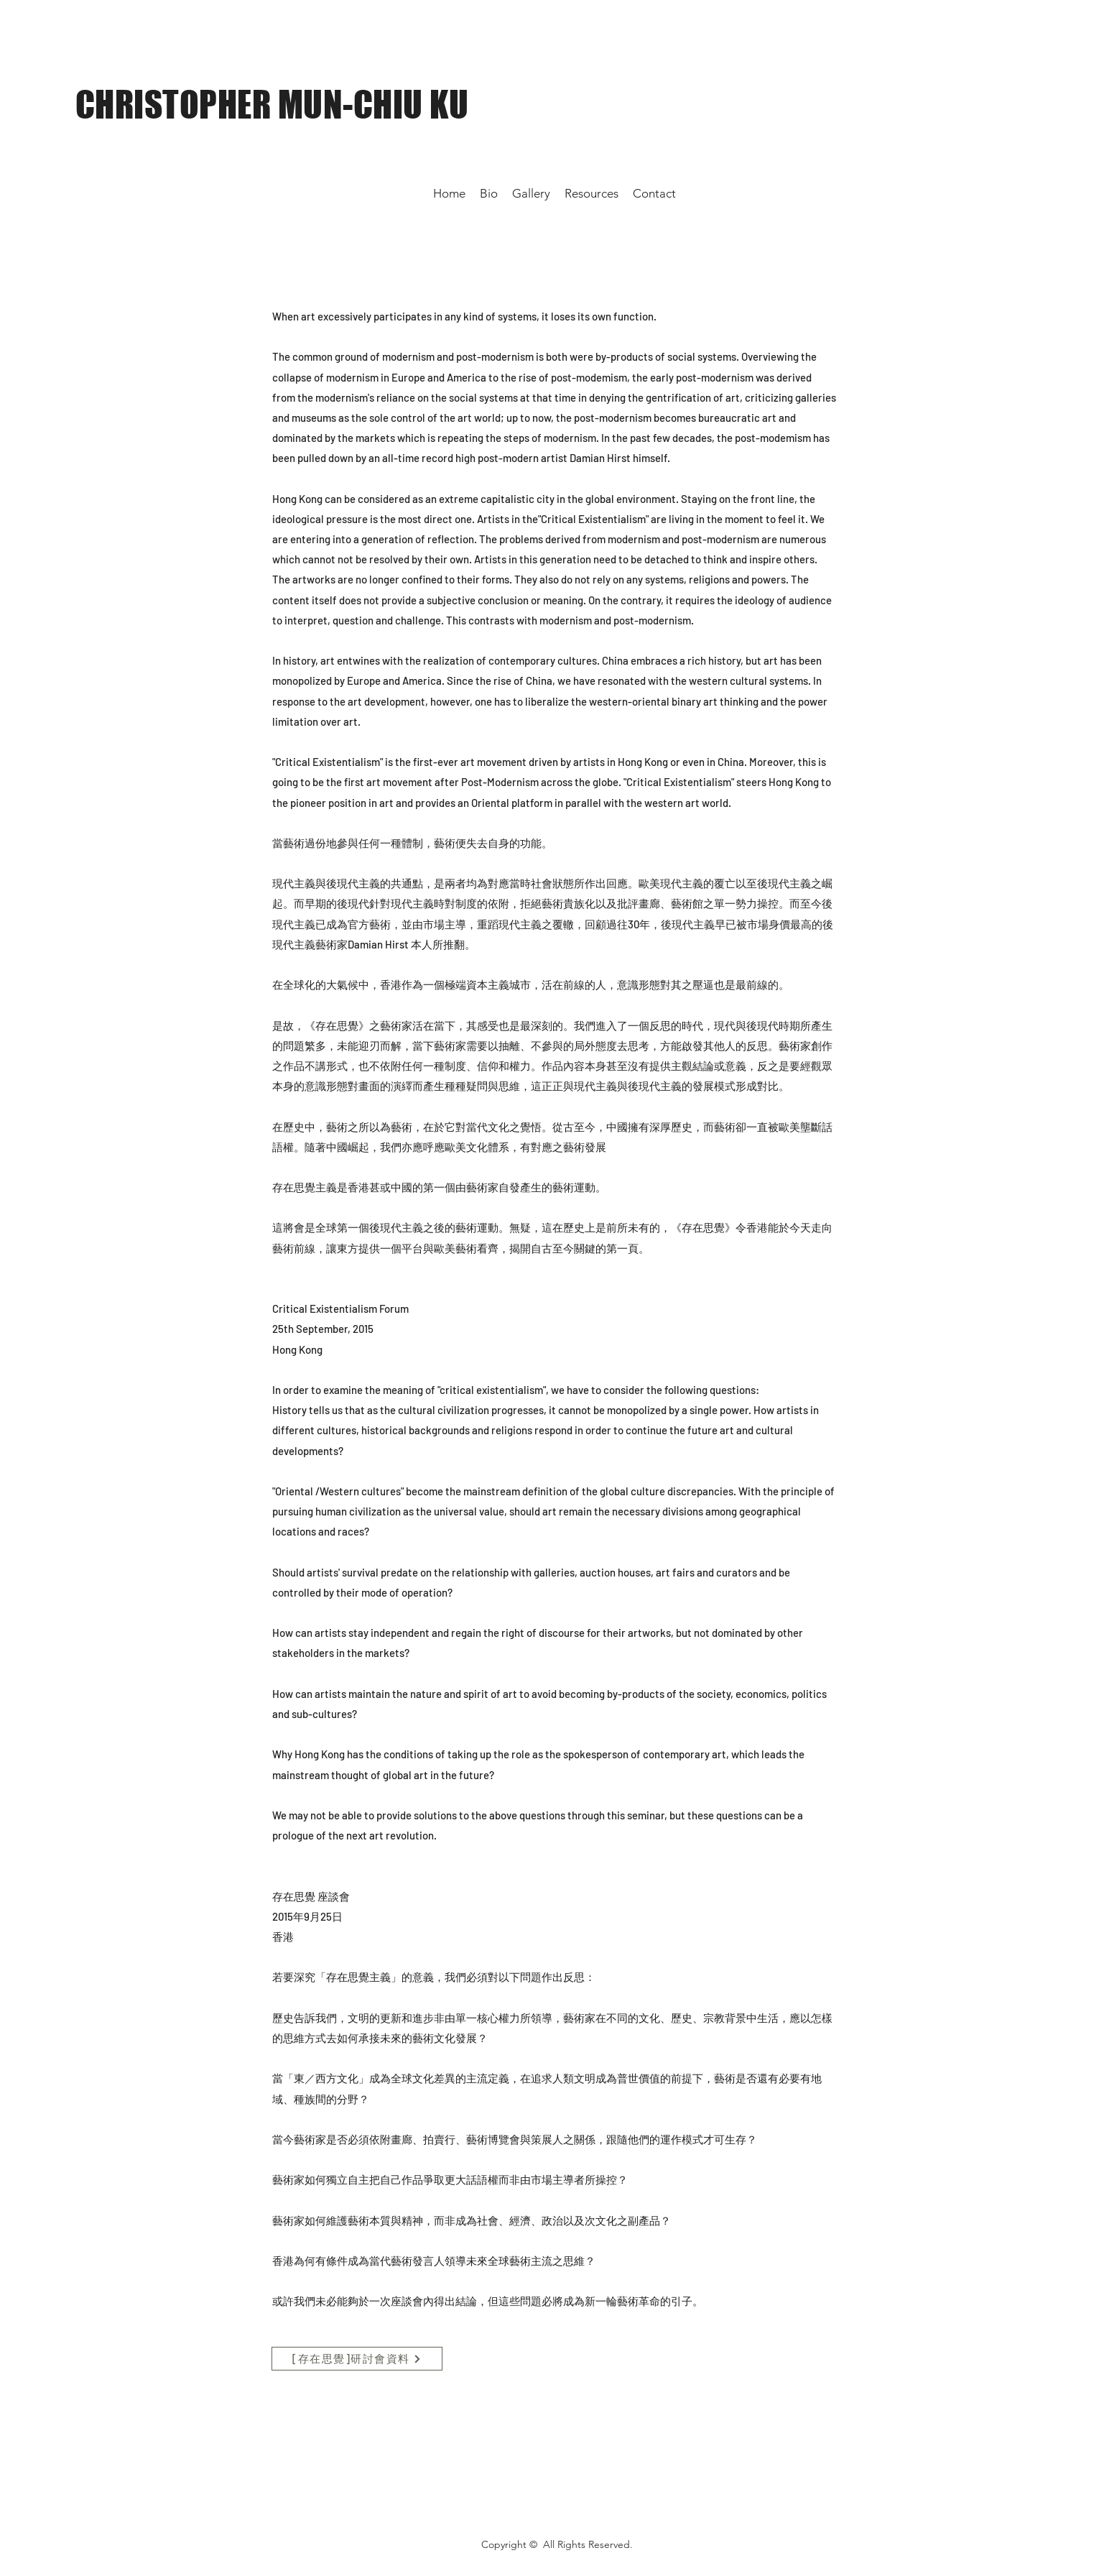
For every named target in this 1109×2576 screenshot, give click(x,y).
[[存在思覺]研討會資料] (357, 2358)
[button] (591, 193)
